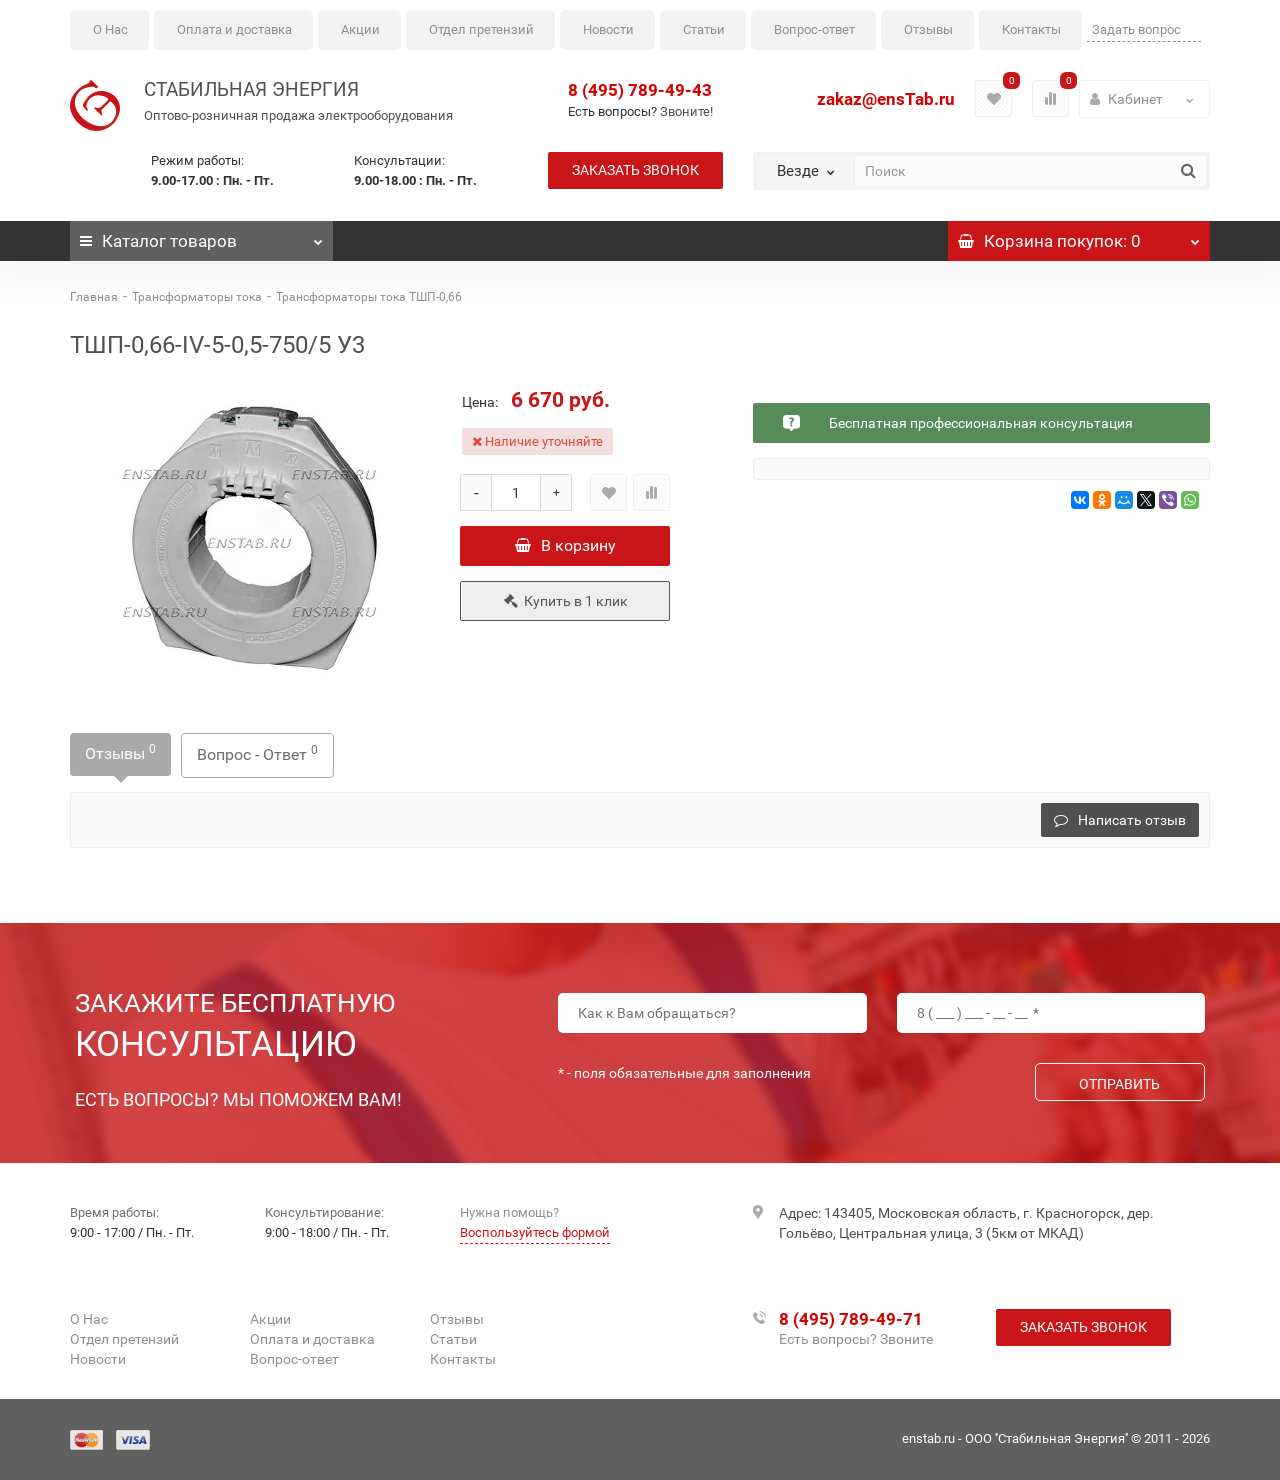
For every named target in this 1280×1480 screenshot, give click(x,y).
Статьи (704, 29)
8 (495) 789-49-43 (640, 90)
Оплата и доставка (234, 29)
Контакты (1031, 29)
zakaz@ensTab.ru (886, 99)
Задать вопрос (1136, 29)
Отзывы (928, 29)
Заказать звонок (635, 170)
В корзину (565, 545)
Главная (94, 297)
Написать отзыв (1120, 820)
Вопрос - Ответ (257, 753)
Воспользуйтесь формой (535, 1232)
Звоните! (686, 111)
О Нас (110, 29)
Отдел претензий (481, 29)
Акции (360, 29)
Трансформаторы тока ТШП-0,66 (369, 297)
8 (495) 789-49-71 (851, 1319)
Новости (608, 29)
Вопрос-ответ (814, 29)
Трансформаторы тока (197, 297)
